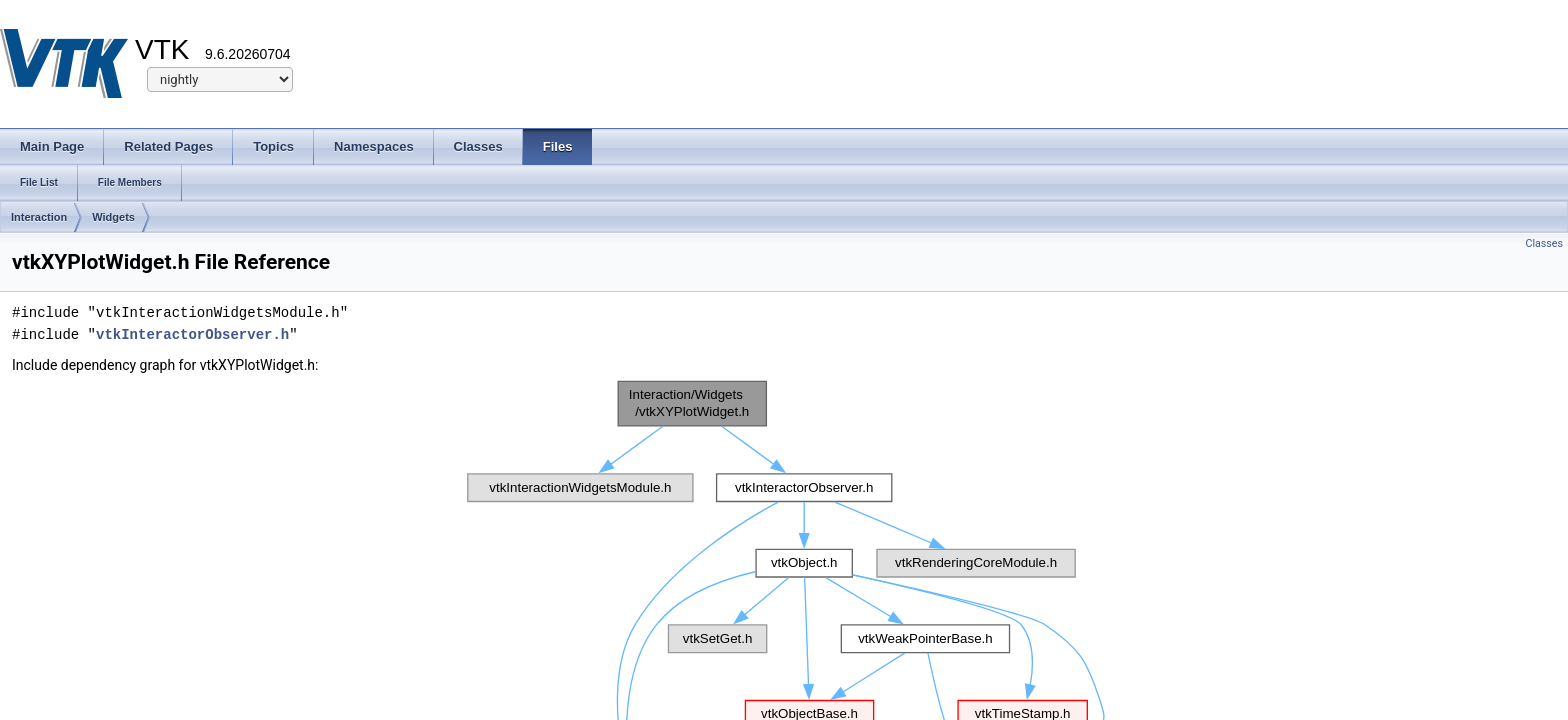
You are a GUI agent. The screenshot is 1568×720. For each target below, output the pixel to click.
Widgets (113, 217)
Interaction (39, 217)
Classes (1544, 243)
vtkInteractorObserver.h (192, 334)
